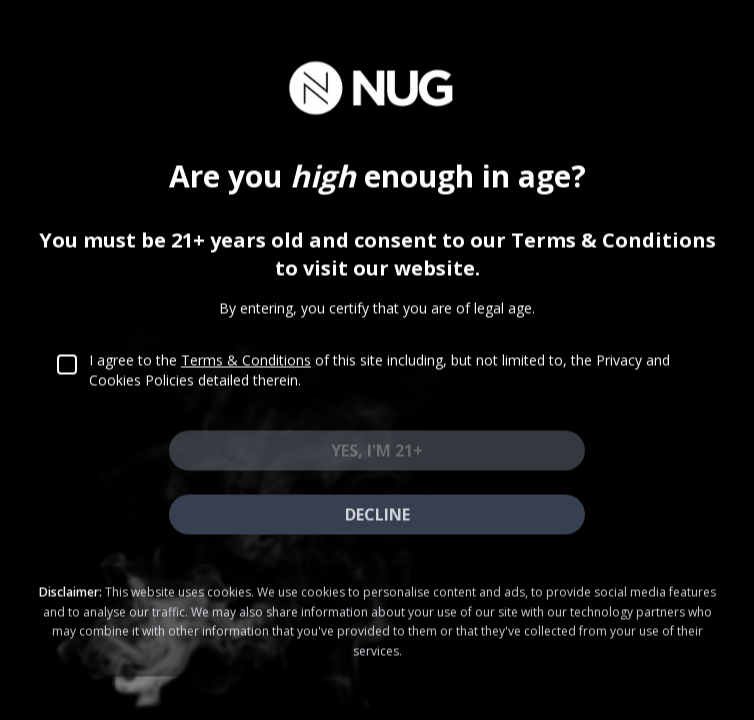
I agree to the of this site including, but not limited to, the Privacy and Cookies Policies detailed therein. (379, 384)
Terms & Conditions (246, 374)
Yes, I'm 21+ (377, 465)
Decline (377, 529)
